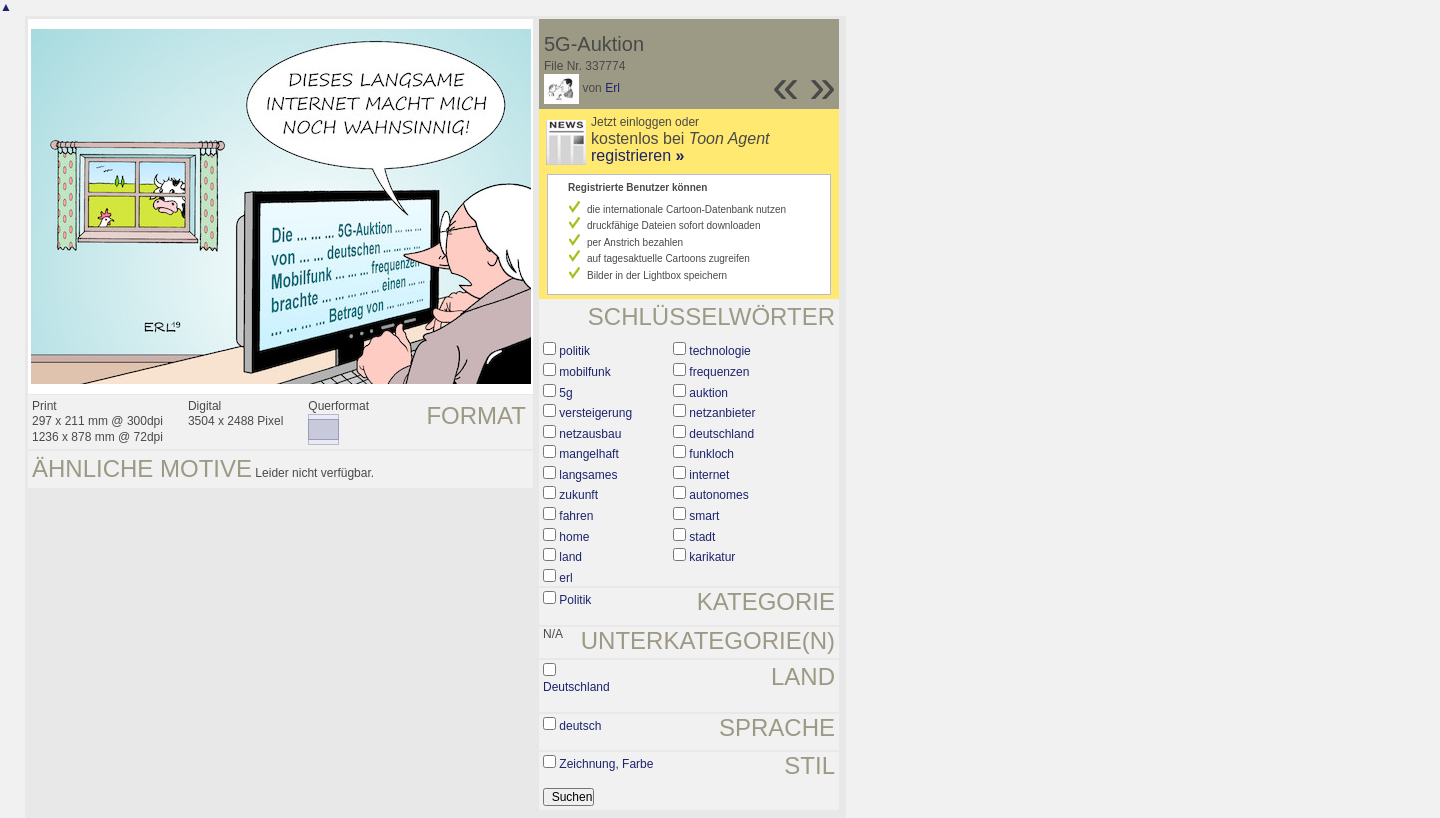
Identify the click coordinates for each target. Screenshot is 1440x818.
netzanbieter (722, 413)
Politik (575, 600)
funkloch (711, 454)
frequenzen (719, 372)
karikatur (712, 557)
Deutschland (576, 687)
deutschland (721, 434)
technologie (719, 351)
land (570, 557)
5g (565, 393)
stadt (702, 537)
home (574, 537)
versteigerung (595, 413)
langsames (588, 475)
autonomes (718, 495)
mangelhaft (588, 454)
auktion (708, 393)
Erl (612, 88)
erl (565, 578)
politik (574, 351)
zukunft (578, 495)
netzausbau (590, 434)
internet (709, 475)
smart (704, 516)
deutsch (580, 726)
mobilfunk (584, 372)
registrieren (637, 155)
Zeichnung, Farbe (606, 764)
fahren (576, 516)
